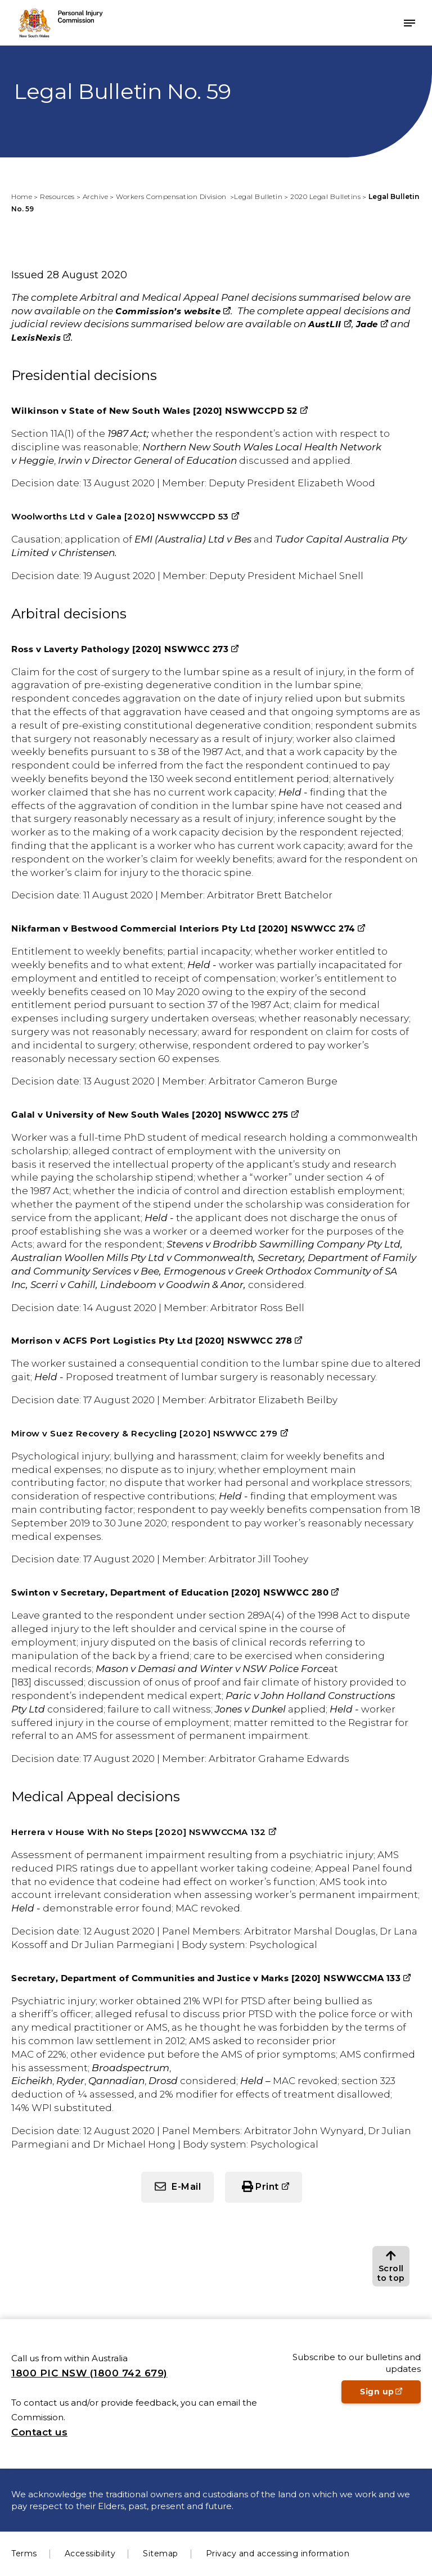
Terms (24, 2553)
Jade (367, 324)
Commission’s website (167, 311)
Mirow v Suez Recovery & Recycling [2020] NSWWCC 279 (144, 1433)
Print (267, 2186)
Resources (57, 196)
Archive (96, 196)
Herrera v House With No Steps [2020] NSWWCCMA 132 (138, 1832)
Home (21, 196)
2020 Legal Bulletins (325, 196)
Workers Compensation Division (172, 196)
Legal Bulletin (258, 196)
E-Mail (186, 2186)
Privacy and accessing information (278, 2553)
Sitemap (160, 2553)
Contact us (39, 2432)
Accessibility (90, 2553)
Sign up (390, 2395)
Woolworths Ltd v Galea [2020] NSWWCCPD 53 (120, 516)
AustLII (324, 324)
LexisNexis (36, 337)
